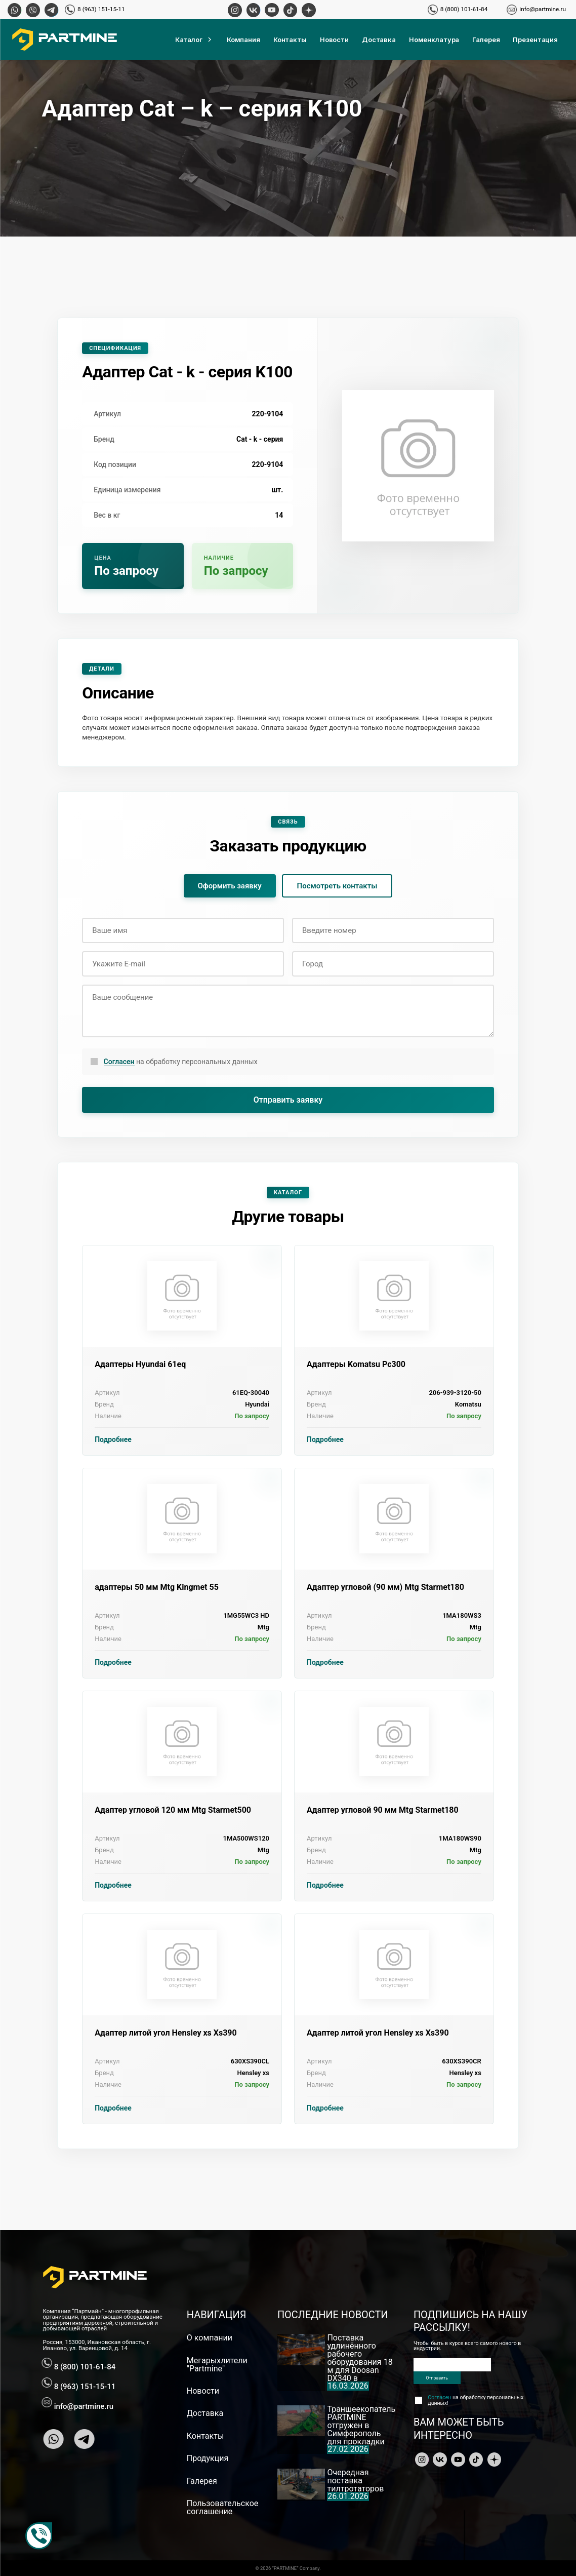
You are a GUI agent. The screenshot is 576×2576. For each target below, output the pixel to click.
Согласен (119, 1062)
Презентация (535, 39)
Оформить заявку (230, 885)
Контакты (290, 39)
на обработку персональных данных (181, 1062)
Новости (334, 39)
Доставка (379, 39)
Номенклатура (434, 39)
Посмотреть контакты (337, 885)
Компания (243, 39)
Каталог (194, 39)
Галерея (486, 39)
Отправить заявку (288, 1100)
